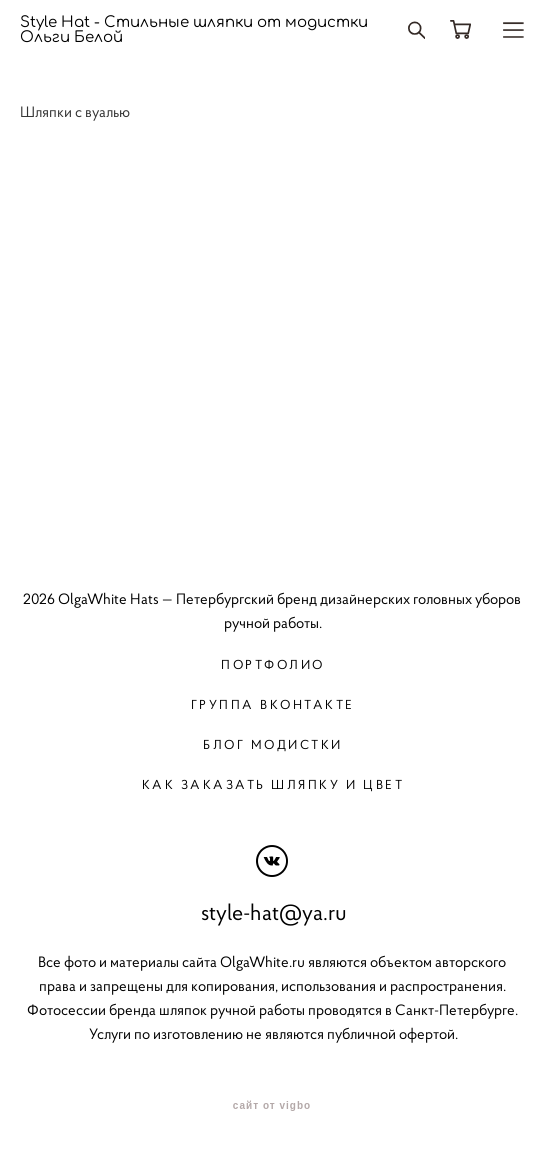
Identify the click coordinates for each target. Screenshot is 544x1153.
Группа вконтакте (273, 704)
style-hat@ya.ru (274, 912)
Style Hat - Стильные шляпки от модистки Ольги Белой (194, 30)
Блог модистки (273, 744)
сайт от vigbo (272, 1106)
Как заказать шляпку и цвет (273, 784)
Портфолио (273, 664)
